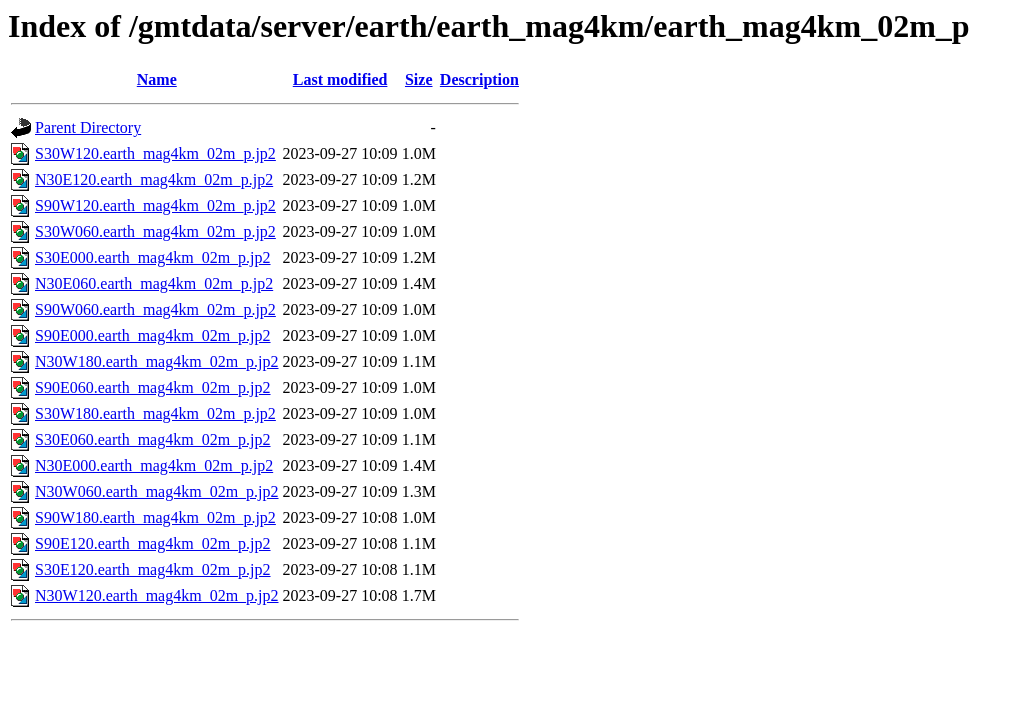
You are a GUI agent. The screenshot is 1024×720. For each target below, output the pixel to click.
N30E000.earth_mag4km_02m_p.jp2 (154, 465)
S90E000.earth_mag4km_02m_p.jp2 (153, 335)
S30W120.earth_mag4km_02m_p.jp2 (155, 153)
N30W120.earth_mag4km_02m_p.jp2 (157, 595)
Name (157, 79)
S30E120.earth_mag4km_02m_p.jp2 (153, 569)
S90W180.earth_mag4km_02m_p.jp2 (155, 517)
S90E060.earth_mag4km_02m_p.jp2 (153, 387)
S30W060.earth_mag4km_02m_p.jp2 (155, 231)
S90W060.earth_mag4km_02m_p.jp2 (155, 309)
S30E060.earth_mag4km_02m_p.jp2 (153, 439)
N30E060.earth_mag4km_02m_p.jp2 (154, 283)
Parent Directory (88, 127)
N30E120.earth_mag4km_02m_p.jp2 (154, 179)
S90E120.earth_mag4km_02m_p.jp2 (153, 543)
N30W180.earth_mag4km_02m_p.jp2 (157, 361)
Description (479, 79)
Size (419, 79)
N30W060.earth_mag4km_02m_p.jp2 (157, 491)
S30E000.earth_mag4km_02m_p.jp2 (153, 257)
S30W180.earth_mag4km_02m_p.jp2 (155, 413)
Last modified (340, 79)
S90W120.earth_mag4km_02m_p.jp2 (155, 205)
